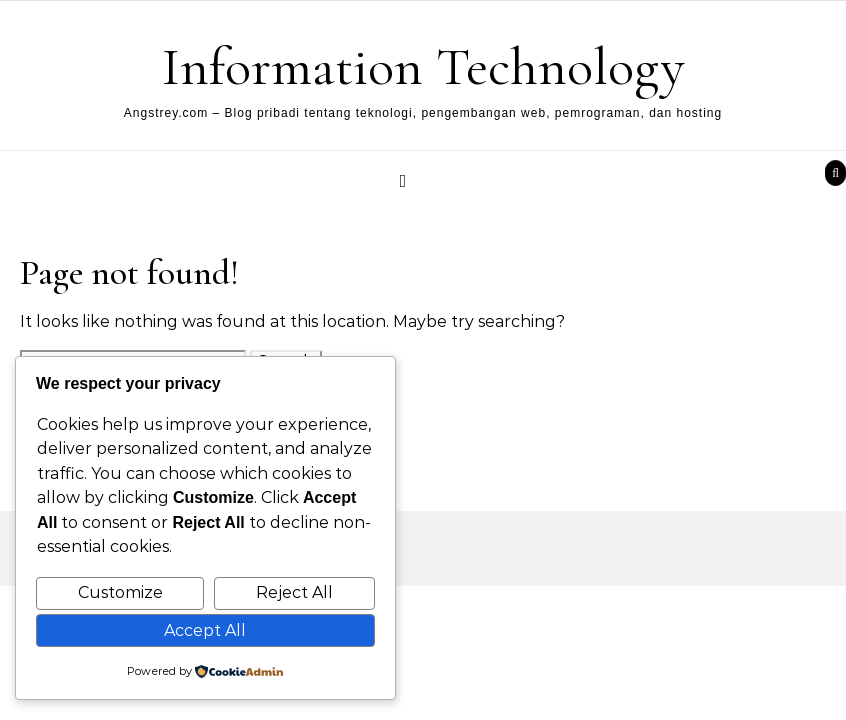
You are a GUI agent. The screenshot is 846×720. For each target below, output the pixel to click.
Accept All (205, 630)
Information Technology (423, 66)
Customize (120, 592)
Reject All (294, 592)
